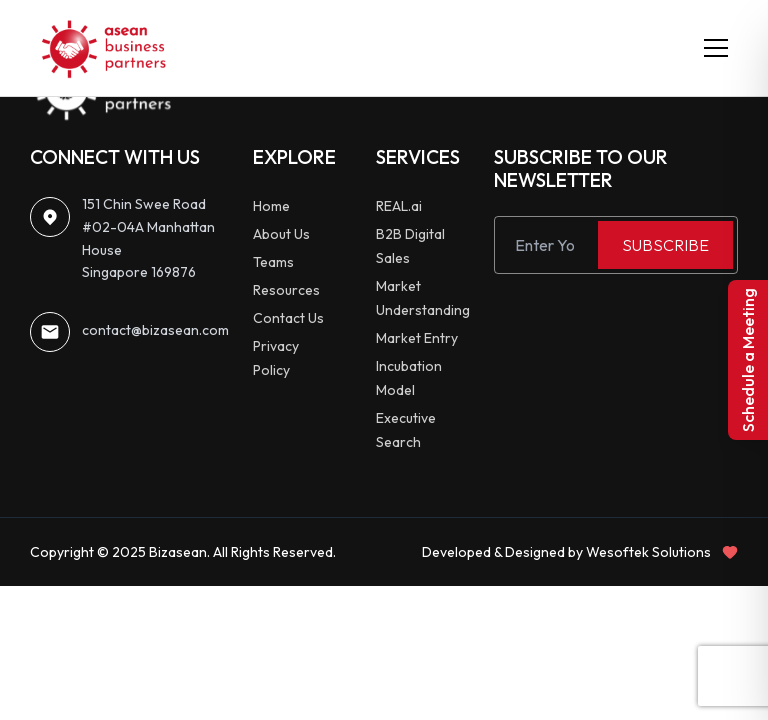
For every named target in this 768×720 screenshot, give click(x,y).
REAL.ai (399, 206)
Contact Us (288, 318)
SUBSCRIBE (665, 245)
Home (271, 206)
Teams (273, 262)
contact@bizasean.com (155, 330)
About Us (281, 234)
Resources (286, 290)
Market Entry (417, 338)
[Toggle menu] (716, 48)
